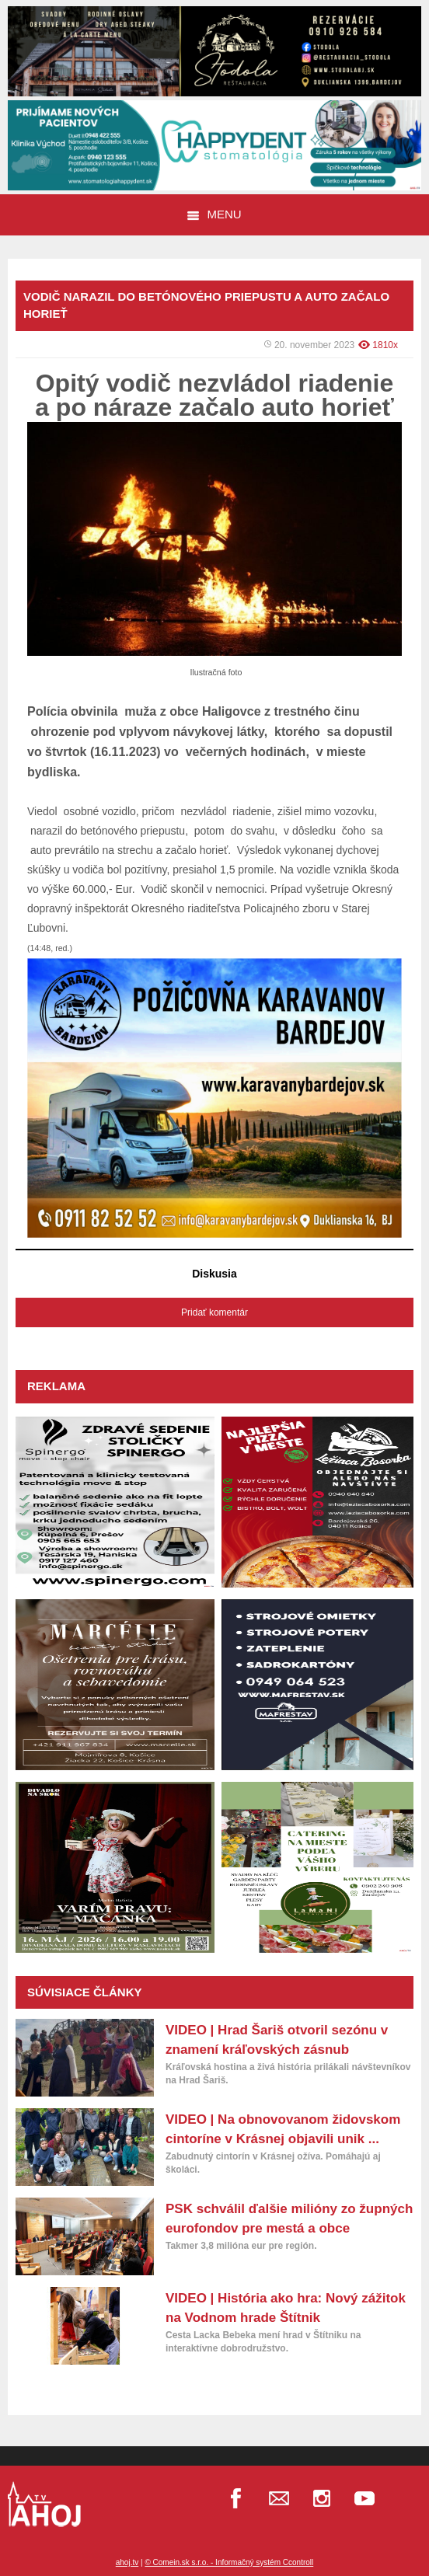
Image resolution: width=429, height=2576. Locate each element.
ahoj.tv (127, 2562)
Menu (214, 214)
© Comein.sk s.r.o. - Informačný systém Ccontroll (229, 2562)
